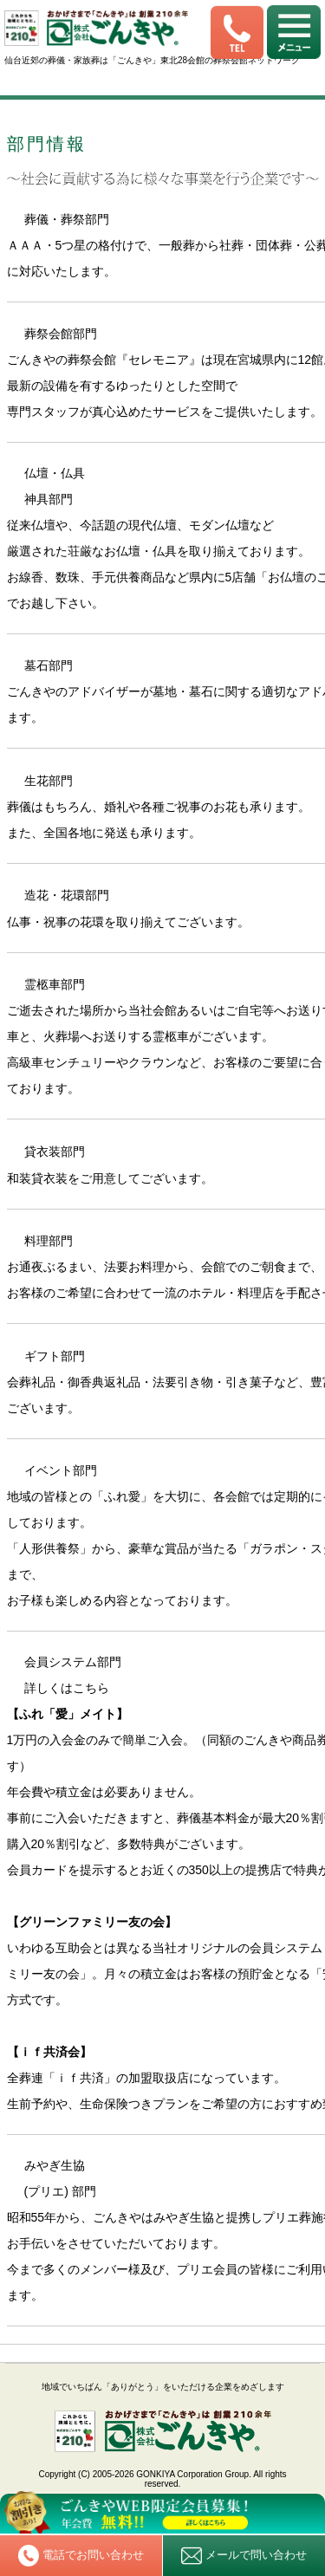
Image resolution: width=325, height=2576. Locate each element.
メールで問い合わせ (244, 2555)
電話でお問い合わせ (81, 2555)
